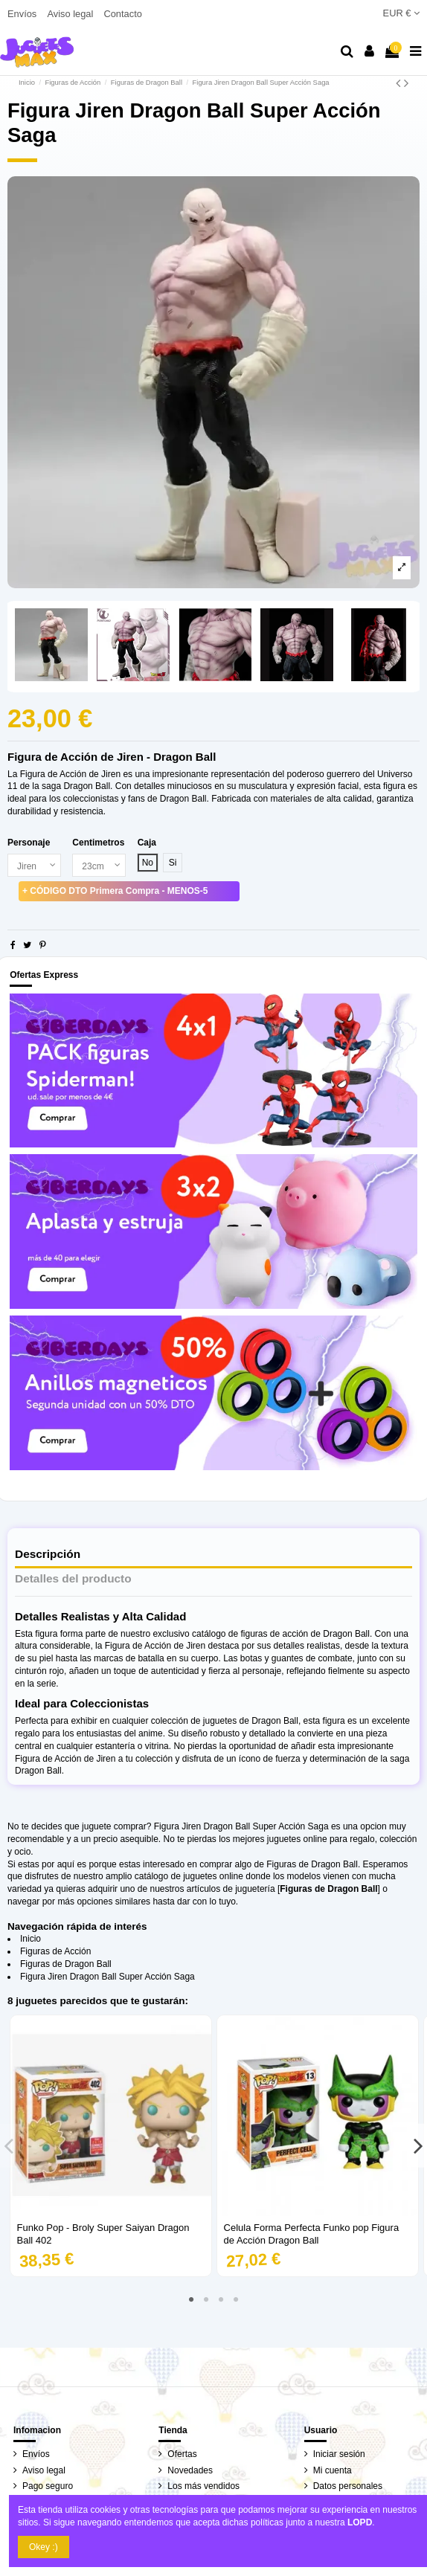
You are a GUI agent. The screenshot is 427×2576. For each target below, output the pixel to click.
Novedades (190, 2470)
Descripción (47, 1554)
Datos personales (347, 2486)
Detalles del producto (73, 1579)
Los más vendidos (203, 2486)
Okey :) (43, 2547)
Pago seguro (47, 2486)
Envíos (23, 13)
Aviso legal (71, 13)
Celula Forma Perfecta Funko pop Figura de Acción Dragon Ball (311, 2234)
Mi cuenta (332, 2470)
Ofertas (181, 2454)
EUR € (401, 13)
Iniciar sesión (339, 2454)
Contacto (122, 13)
